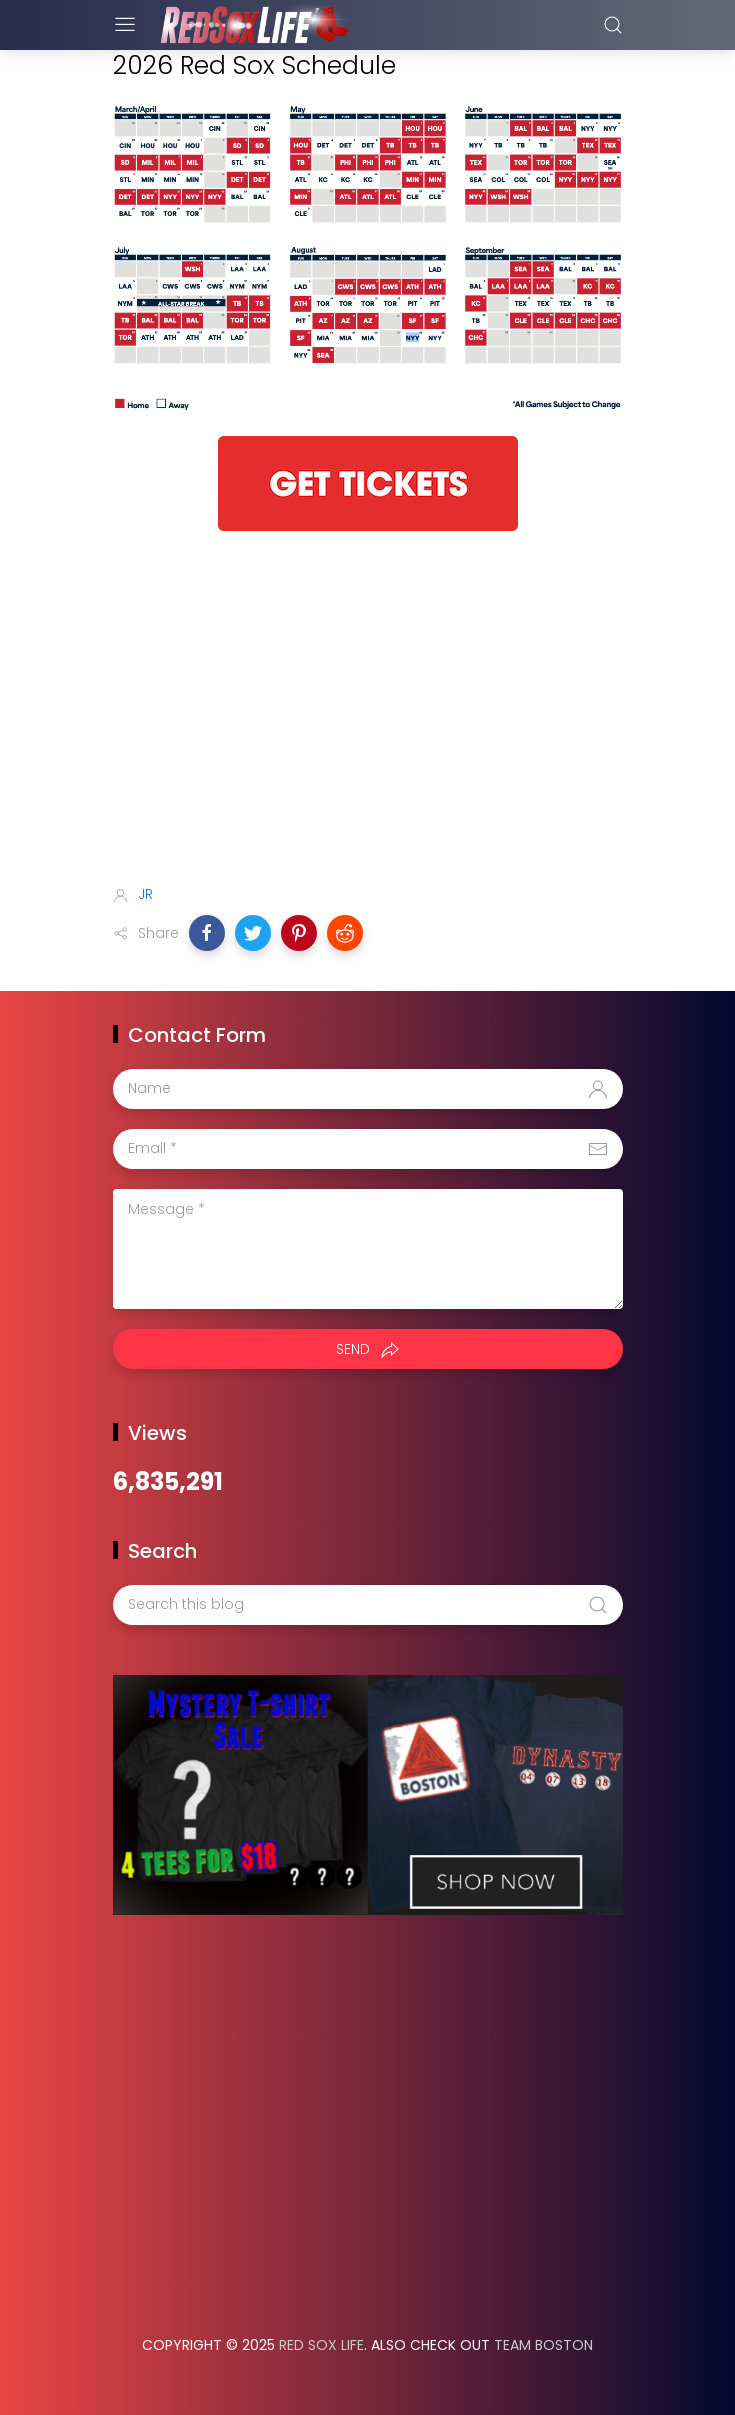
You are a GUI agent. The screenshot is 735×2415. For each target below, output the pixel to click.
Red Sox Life (321, 2345)
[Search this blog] (368, 1605)
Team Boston (543, 2345)
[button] (207, 933)
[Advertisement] (368, 711)
